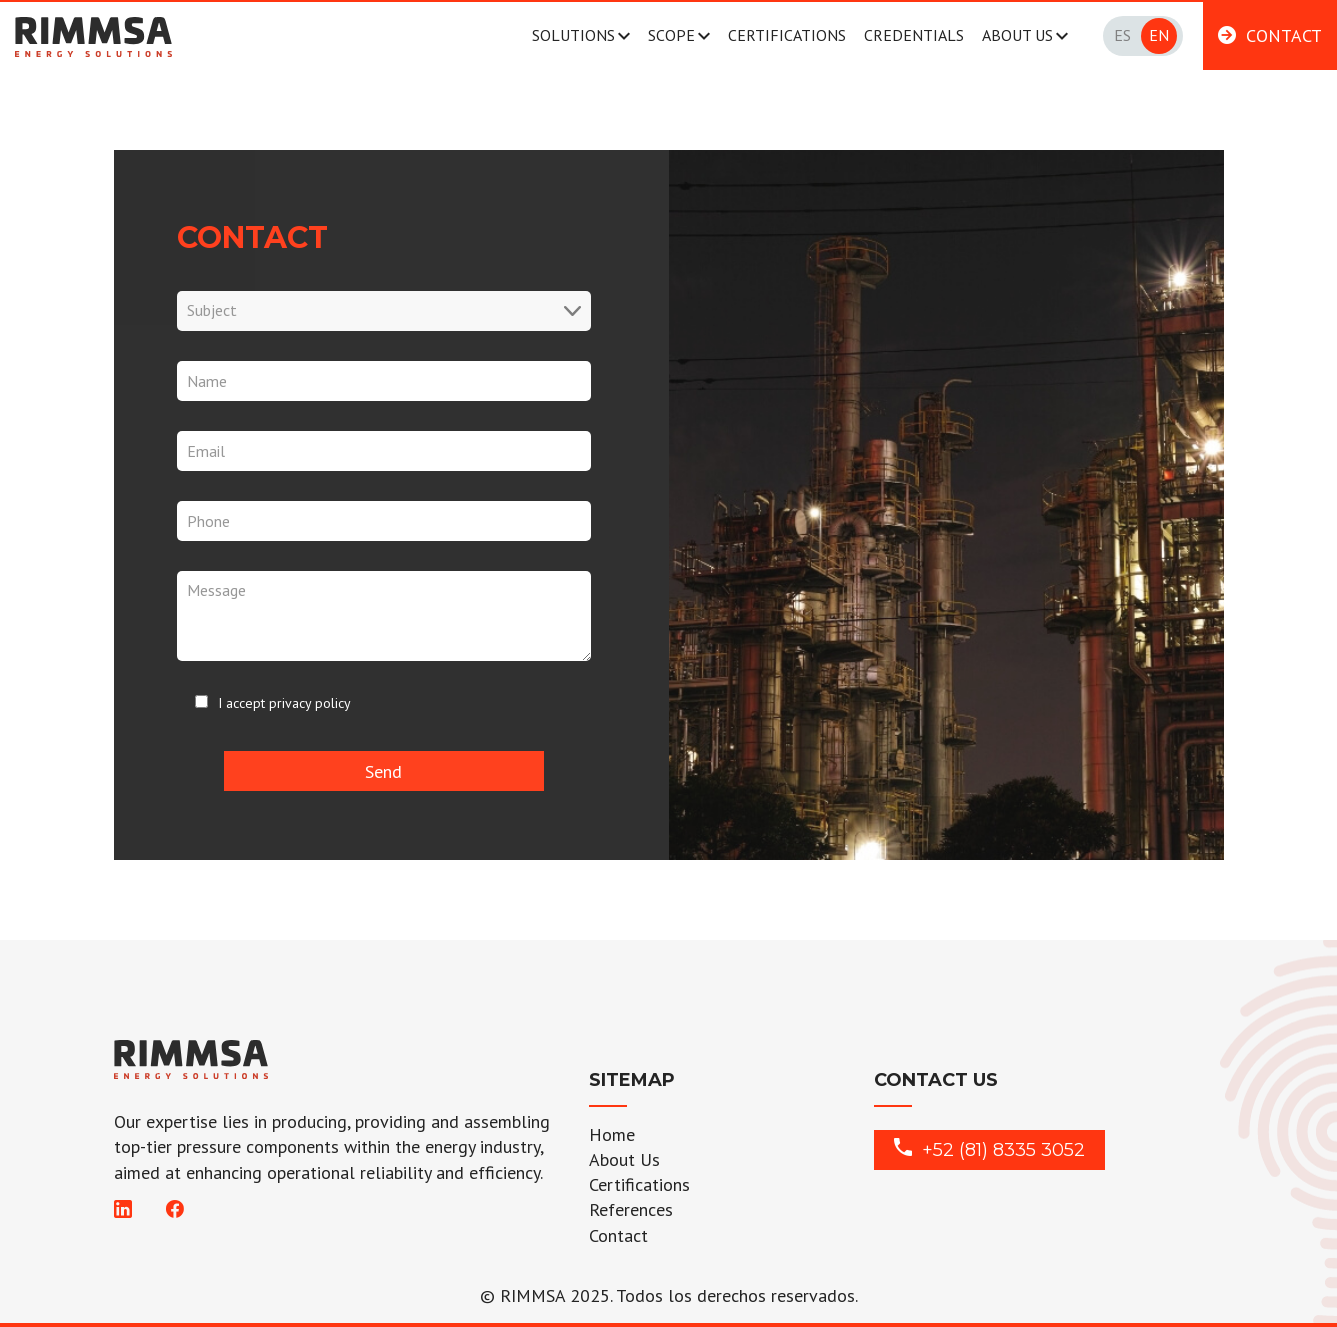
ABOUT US (1017, 35)
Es (1122, 35)
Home (612, 1134)
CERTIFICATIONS (787, 35)
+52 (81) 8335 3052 (989, 1150)
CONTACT (1284, 35)
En (1159, 35)
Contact (618, 1235)
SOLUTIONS (573, 35)
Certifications (639, 1184)
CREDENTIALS (914, 35)
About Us (624, 1159)
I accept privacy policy (284, 703)
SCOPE (671, 35)
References (631, 1209)
